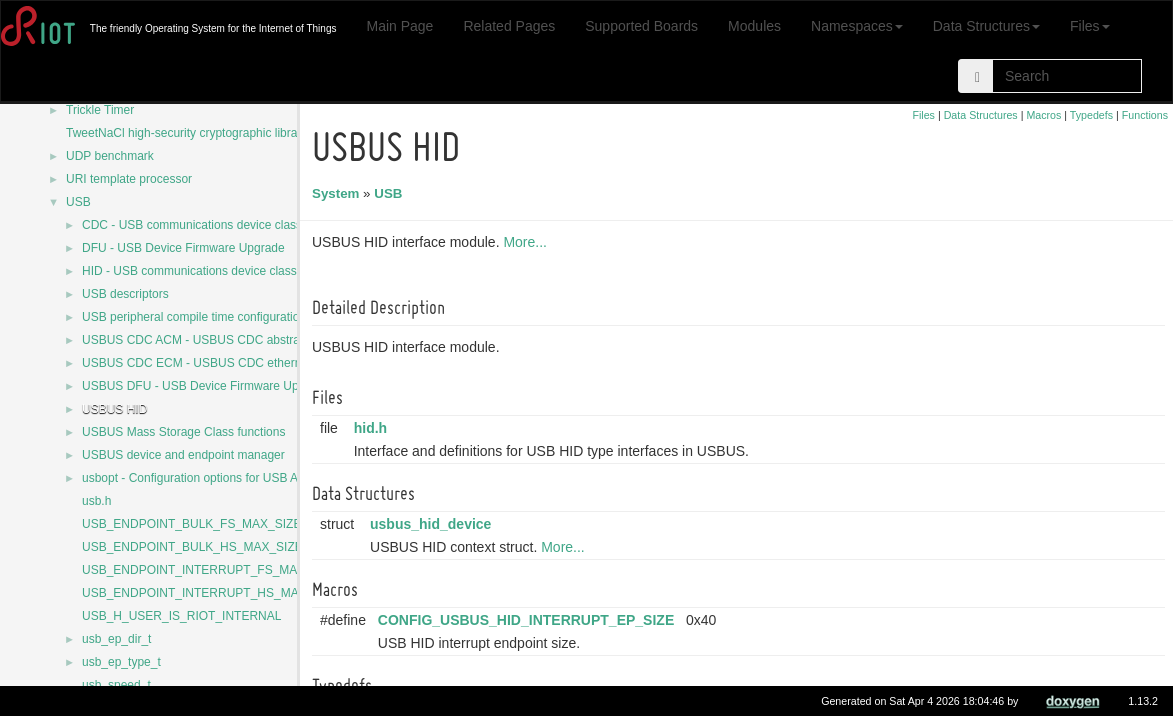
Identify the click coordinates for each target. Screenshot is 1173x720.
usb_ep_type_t (121, 662)
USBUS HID (114, 409)
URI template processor (129, 179)
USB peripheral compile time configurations (197, 317)
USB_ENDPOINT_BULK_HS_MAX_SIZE (192, 547)
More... (528, 242)
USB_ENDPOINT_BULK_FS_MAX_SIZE (191, 524)
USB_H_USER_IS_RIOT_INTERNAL (181, 616)
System (338, 193)
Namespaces (857, 26)
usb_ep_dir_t (116, 639)
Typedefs (1091, 115)
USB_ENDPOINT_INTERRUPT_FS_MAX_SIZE (210, 570)
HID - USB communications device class (189, 271)
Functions (1145, 115)
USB (78, 202)
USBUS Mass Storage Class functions (183, 432)
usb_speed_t (116, 685)
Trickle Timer (100, 110)
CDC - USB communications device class (192, 225)
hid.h (373, 428)
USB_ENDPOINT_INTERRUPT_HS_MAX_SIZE (211, 593)
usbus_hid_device (433, 524)
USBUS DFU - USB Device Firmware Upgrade (205, 386)
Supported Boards (641, 26)
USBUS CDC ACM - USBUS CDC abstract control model (233, 340)
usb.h (96, 501)
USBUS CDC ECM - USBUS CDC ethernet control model (234, 363)
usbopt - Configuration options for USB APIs (198, 478)
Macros (1043, 115)
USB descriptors (125, 294)
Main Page (399, 26)
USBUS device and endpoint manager (183, 455)
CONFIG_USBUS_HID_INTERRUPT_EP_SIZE (529, 620)
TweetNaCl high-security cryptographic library (186, 133)
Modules (754, 26)
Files (1090, 26)
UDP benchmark (110, 156)
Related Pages (509, 26)
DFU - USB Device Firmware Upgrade (183, 248)
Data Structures (986, 26)
